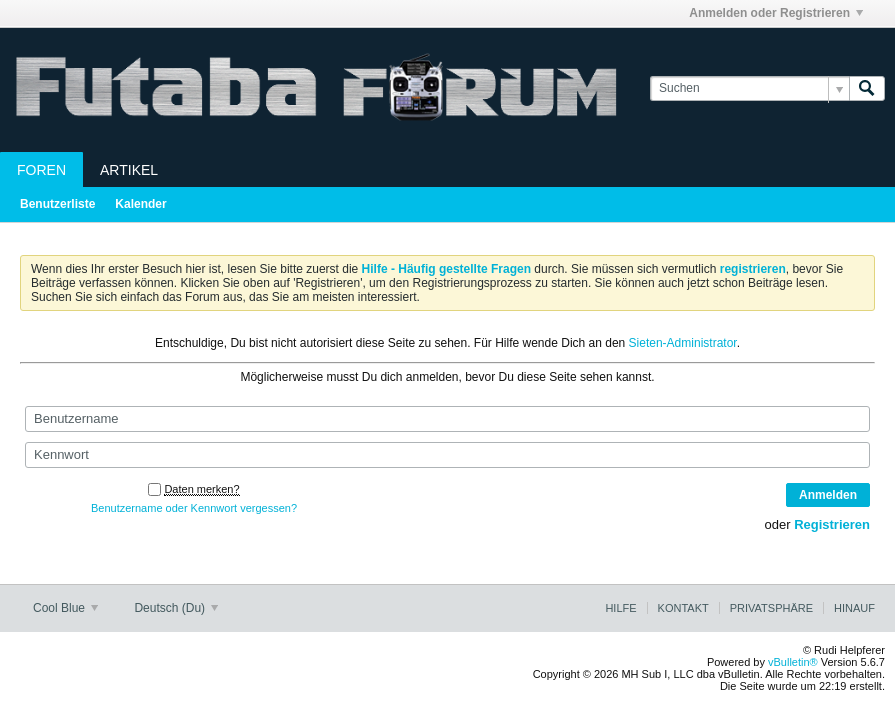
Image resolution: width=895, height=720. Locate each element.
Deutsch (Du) (176, 608)
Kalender (140, 204)
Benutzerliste (57, 204)
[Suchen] (749, 88)
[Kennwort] (447, 455)
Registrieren (832, 524)
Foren (41, 170)
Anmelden (828, 495)
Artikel (129, 170)
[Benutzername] (447, 419)
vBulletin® (793, 662)
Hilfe (620, 608)
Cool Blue (65, 608)
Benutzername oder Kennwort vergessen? (194, 508)
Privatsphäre (771, 608)
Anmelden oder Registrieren (776, 13)
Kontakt (683, 608)
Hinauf (854, 608)
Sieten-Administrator (683, 343)
